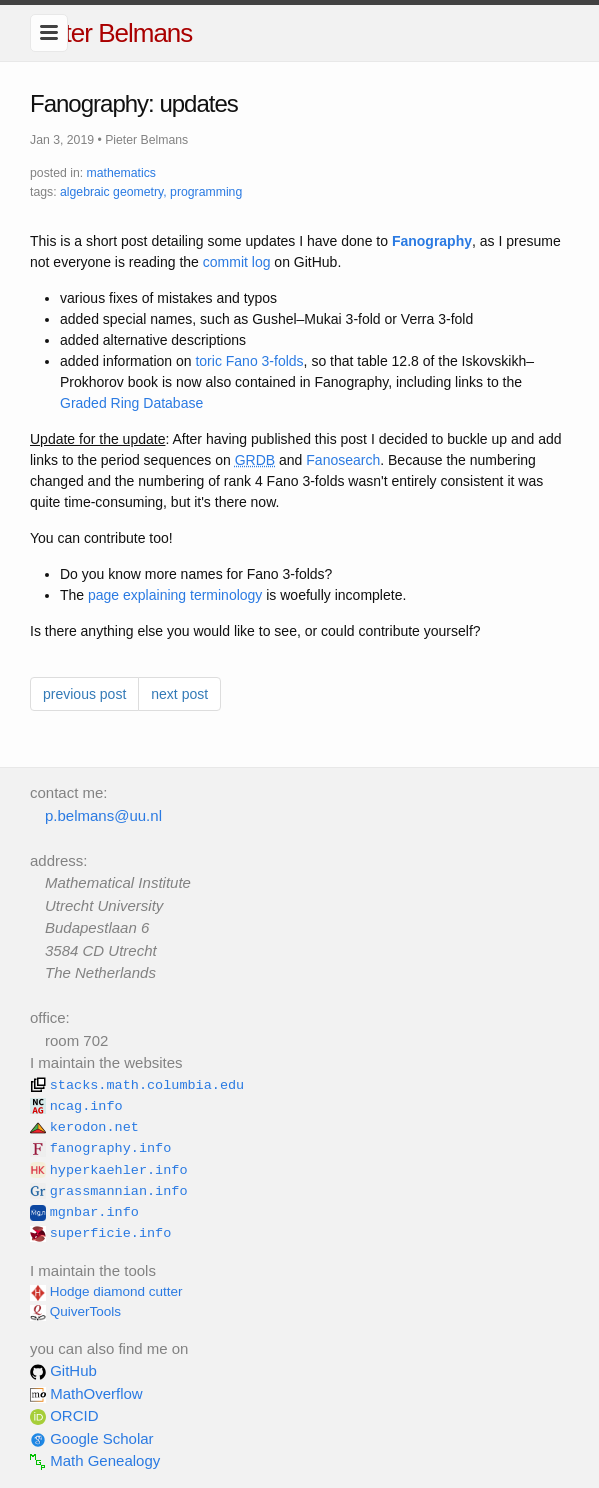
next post (179, 694)
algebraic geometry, (113, 192)
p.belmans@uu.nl (103, 815)
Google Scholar (92, 1438)
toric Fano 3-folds (249, 361)
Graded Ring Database (131, 403)
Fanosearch (343, 460)
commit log (237, 262)
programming (206, 192)
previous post (84, 694)
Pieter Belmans (111, 33)
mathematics (121, 173)
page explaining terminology (175, 595)
